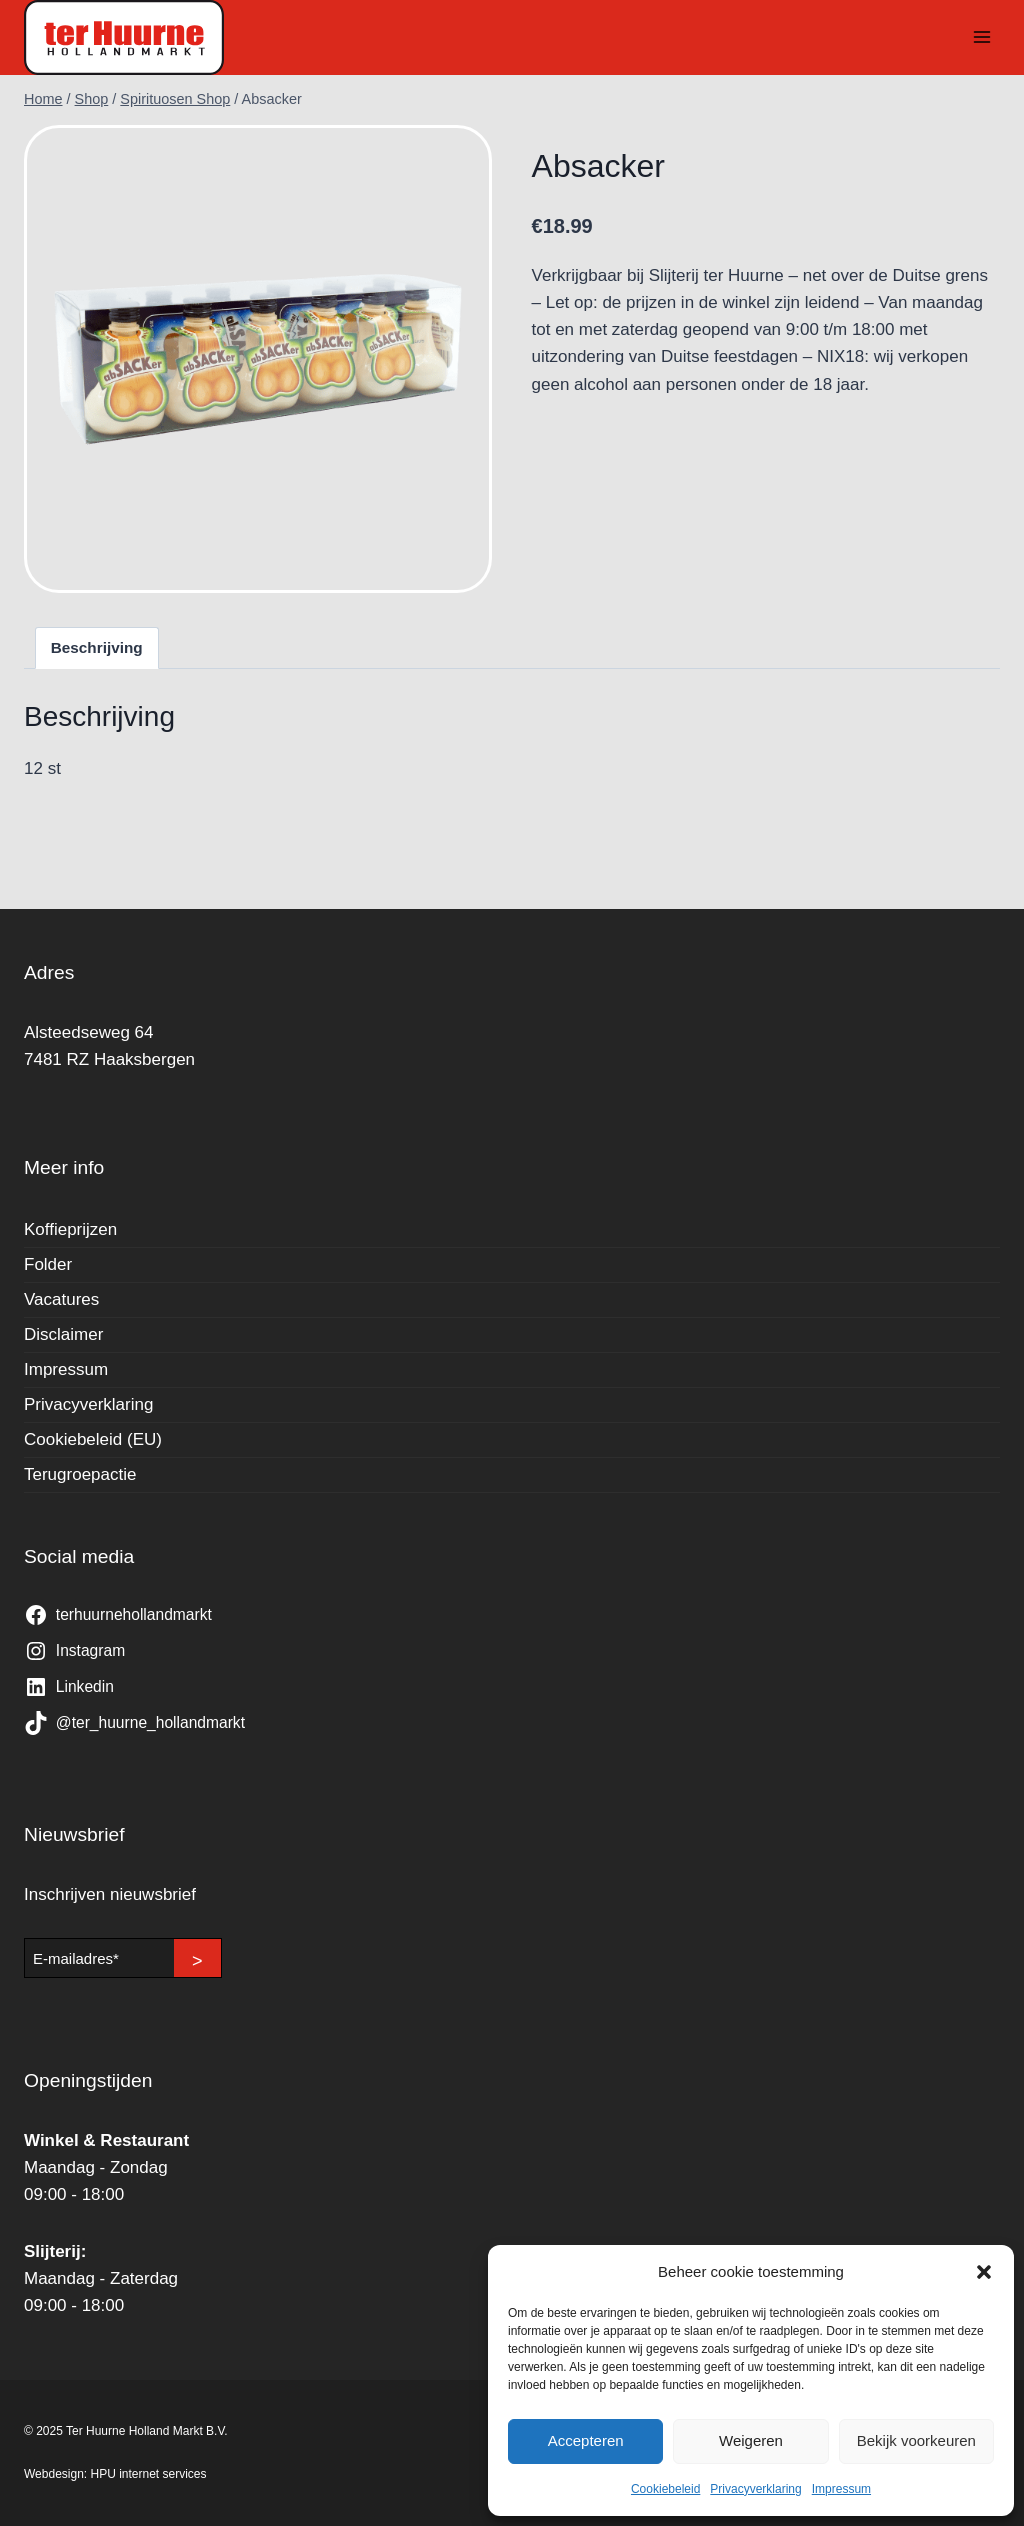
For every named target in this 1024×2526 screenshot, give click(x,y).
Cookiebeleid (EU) (93, 1439)
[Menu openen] (981, 37)
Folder (48, 1264)
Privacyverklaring (755, 2489)
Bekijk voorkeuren (916, 2440)
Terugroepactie (80, 1474)
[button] (984, 2272)
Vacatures (61, 1299)
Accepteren (586, 2440)
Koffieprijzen (70, 1229)
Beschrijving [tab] (97, 647)
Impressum (841, 2489)
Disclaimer (63, 1334)
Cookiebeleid (665, 2489)
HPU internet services (149, 2474)
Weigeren (751, 2440)
